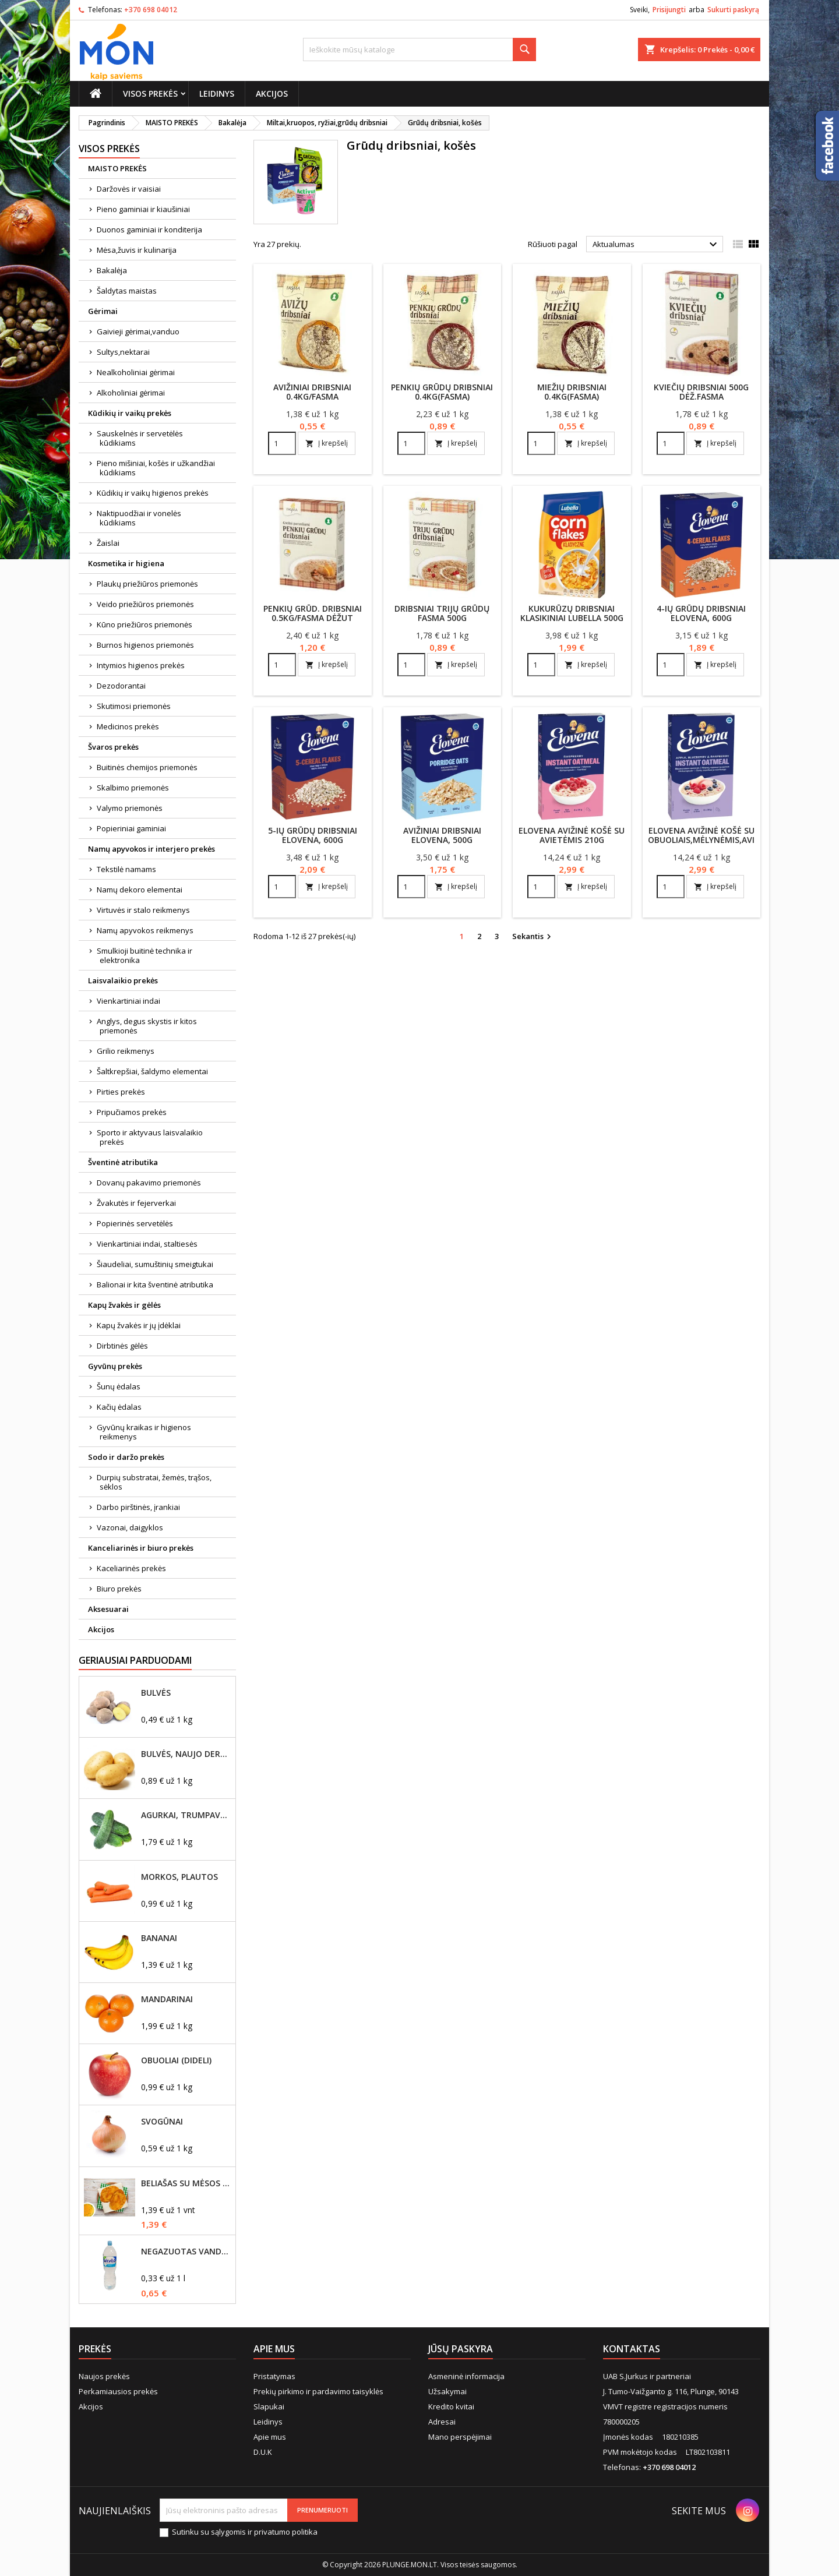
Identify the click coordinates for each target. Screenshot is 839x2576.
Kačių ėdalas (119, 1407)
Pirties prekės (121, 1091)
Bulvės (156, 1693)
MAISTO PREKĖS (117, 168)
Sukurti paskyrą (733, 10)
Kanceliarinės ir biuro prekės (140, 1548)
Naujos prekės (104, 2376)
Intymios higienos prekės (141, 665)
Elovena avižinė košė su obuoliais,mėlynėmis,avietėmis (716, 835)
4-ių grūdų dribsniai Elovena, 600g (701, 613)
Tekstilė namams (126, 869)
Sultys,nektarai (123, 352)
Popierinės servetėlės (135, 1223)
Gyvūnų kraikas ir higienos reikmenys (144, 1432)
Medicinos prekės (128, 726)
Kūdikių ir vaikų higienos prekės (153, 493)
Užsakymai (447, 2391)
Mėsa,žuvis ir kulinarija (137, 250)
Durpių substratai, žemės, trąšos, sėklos (154, 1482)
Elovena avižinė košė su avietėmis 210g (572, 835)
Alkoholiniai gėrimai (131, 392)
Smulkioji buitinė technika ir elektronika (144, 955)
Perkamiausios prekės (118, 2391)
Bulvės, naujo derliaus (186, 1754)
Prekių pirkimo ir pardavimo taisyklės (318, 2391)
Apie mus (269, 2437)
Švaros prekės (113, 747)
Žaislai (108, 543)
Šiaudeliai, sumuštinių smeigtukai (155, 1264)
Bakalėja (112, 270)
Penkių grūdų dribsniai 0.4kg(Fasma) (442, 392)
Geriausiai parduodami (135, 1660)
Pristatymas (274, 2376)
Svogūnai (162, 2121)
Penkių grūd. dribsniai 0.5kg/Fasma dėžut (312, 613)
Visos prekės (150, 93)
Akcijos (272, 93)
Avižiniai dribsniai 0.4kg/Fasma (312, 392)
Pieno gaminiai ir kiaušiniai (143, 209)
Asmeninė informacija (466, 2376)
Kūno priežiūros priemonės (144, 624)
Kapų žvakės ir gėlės (124, 1305)
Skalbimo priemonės (133, 787)
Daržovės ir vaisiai (129, 189)
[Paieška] (419, 49)
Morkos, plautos (179, 1877)
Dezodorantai (121, 685)
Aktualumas (656, 245)
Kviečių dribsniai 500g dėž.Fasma (701, 392)
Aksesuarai (108, 1609)
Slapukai (268, 2406)
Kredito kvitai (451, 2406)
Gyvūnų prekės (115, 1366)
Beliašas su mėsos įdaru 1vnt (186, 2183)
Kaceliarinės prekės (131, 1568)
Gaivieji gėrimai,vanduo (138, 331)
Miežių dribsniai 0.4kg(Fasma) (572, 392)
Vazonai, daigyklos (130, 1527)
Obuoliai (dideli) (176, 2060)
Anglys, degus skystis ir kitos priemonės (147, 1026)
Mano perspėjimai (460, 2437)
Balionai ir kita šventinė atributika (155, 1284)
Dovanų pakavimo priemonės (149, 1182)
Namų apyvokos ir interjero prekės (151, 849)
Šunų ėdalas (118, 1386)
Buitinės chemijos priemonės (147, 767)
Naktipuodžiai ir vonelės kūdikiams (139, 518)
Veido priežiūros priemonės (145, 604)
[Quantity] (282, 443)
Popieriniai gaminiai (131, 828)
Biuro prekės (119, 1588)
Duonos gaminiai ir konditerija (149, 229)
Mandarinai (167, 1999)
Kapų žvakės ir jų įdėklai (139, 1325)
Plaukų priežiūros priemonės (147, 583)
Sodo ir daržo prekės (126, 1457)
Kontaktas (631, 2348)
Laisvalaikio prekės (123, 980)
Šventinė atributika (123, 1162)
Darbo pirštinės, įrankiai (138, 1507)
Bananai (159, 1938)
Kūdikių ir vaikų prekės (129, 413)
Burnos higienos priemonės (145, 645)
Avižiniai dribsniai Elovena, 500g (442, 835)
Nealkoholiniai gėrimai (136, 372)
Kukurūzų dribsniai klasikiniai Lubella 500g (571, 613)
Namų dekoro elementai (139, 889)
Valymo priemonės (130, 808)
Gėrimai (103, 311)
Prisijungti (669, 10)
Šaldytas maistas (127, 290)
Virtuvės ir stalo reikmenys (143, 910)
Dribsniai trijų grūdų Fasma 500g (441, 613)
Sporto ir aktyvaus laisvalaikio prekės (150, 1137)
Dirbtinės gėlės (122, 1345)
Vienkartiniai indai (128, 1001)
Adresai (442, 2421)
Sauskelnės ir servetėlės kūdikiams (140, 438)
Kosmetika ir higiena (126, 563)
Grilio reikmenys (125, 1051)
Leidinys (216, 93)
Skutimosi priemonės (134, 706)
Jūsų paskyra (460, 2348)
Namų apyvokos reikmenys (145, 930)
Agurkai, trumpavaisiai (186, 1815)
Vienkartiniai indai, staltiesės (147, 1243)
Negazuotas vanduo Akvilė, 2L (186, 2251)
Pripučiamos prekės (132, 1112)
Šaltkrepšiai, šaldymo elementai (152, 1071)
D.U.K (262, 2452)
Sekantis (533, 937)
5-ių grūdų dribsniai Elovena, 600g (312, 835)
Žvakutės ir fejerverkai (136, 1203)
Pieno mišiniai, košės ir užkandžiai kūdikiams (156, 468)
